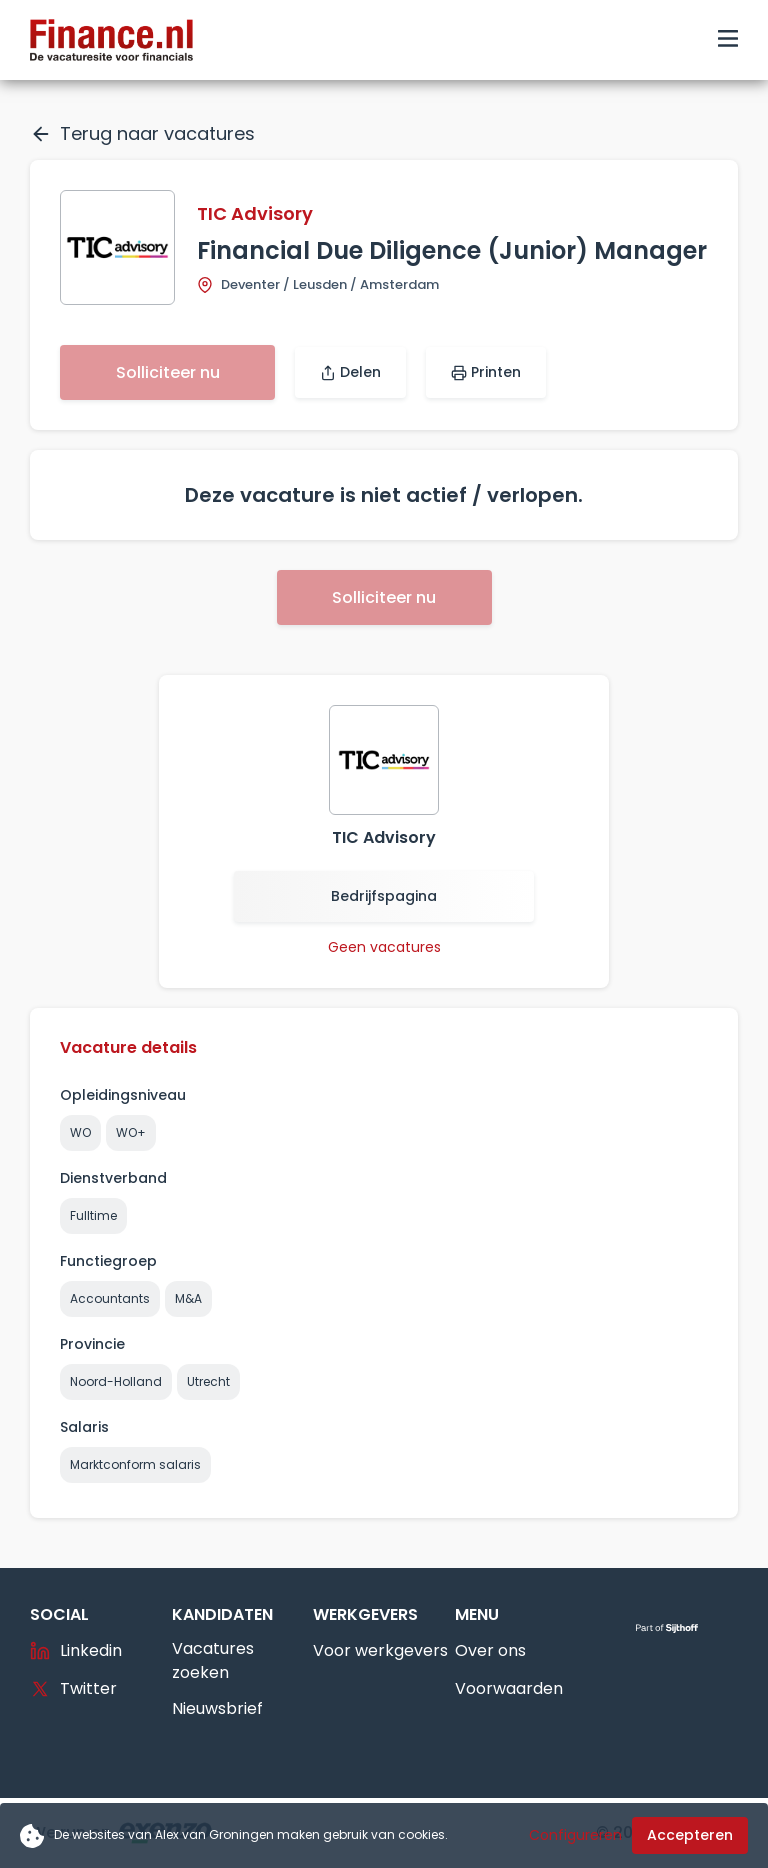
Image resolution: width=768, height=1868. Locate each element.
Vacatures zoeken (213, 1660)
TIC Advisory (255, 213)
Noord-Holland (116, 1381)
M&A (188, 1298)
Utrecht (208, 1381)
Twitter (73, 1688)
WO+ (131, 1132)
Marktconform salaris (135, 1464)
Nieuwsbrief (217, 1708)
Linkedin (76, 1650)
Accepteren (690, 1835)
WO (80, 1132)
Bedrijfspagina (384, 896)
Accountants (110, 1298)
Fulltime (93, 1215)
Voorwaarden (509, 1688)
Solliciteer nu (168, 372)
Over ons (490, 1650)
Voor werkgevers (380, 1650)
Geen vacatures (384, 947)
